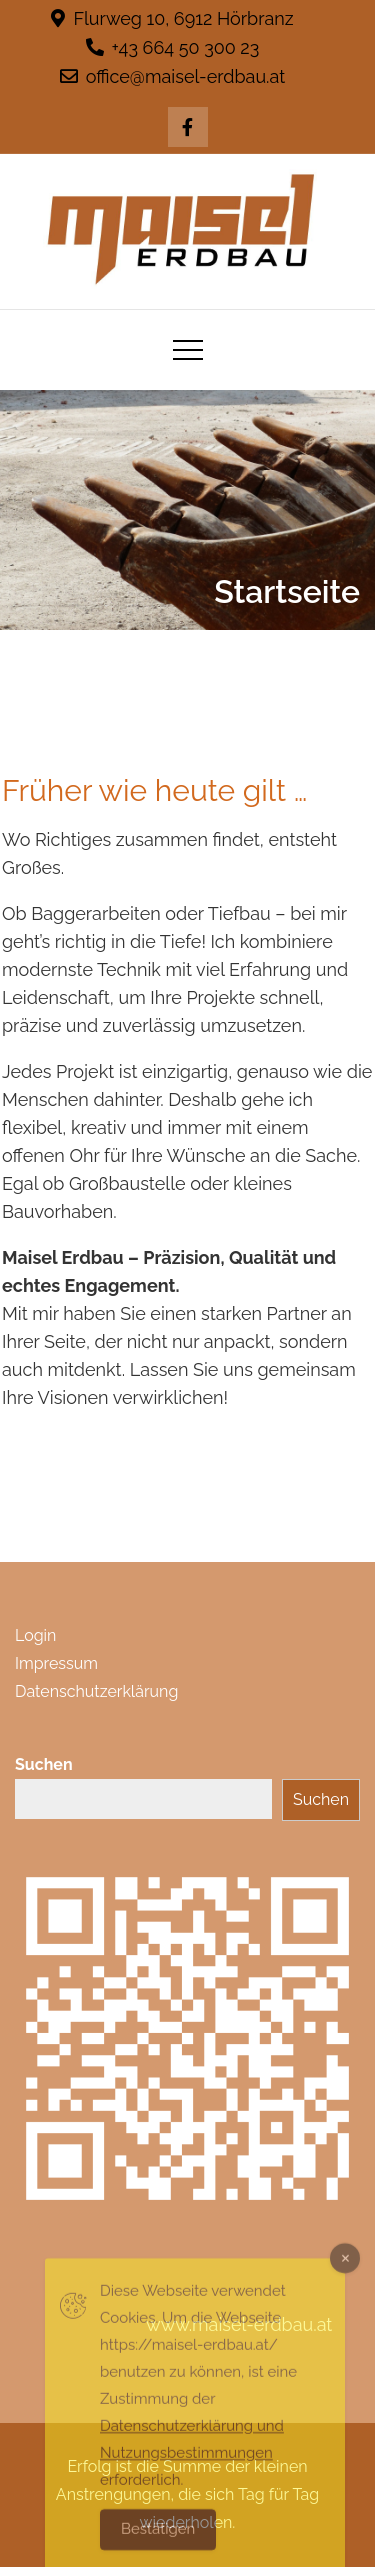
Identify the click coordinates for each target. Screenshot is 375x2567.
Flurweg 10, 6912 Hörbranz (172, 18)
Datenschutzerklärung (96, 1691)
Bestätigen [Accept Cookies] (158, 2539)
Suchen (44, 1764)
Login (35, 1635)
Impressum (56, 1663)
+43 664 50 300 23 (173, 47)
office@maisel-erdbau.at (173, 76)
